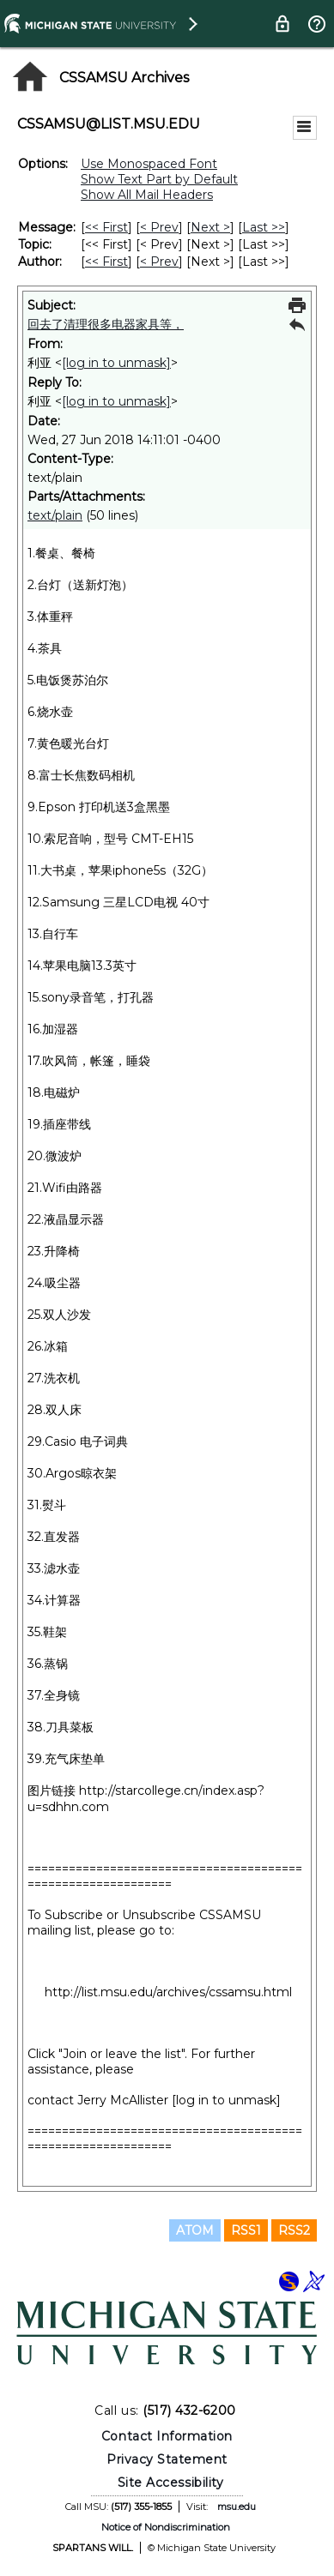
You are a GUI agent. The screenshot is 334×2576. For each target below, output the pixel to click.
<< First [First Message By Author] (106, 261)
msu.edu (236, 2507)
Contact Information (167, 2436)
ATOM (195, 2230)
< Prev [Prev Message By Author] (159, 261)
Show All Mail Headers (147, 194)
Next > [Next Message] (210, 227)
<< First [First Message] (106, 227)
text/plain (54, 515)
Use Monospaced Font (149, 164)
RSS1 (246, 2230)
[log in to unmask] (116, 362)
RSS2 (294, 2230)
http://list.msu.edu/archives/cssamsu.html (168, 1992)
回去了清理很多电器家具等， (105, 324)
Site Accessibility (171, 2482)
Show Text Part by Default (159, 179)
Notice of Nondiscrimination (165, 2527)
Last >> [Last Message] (263, 227)
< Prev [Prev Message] (159, 227)
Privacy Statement (167, 2459)
